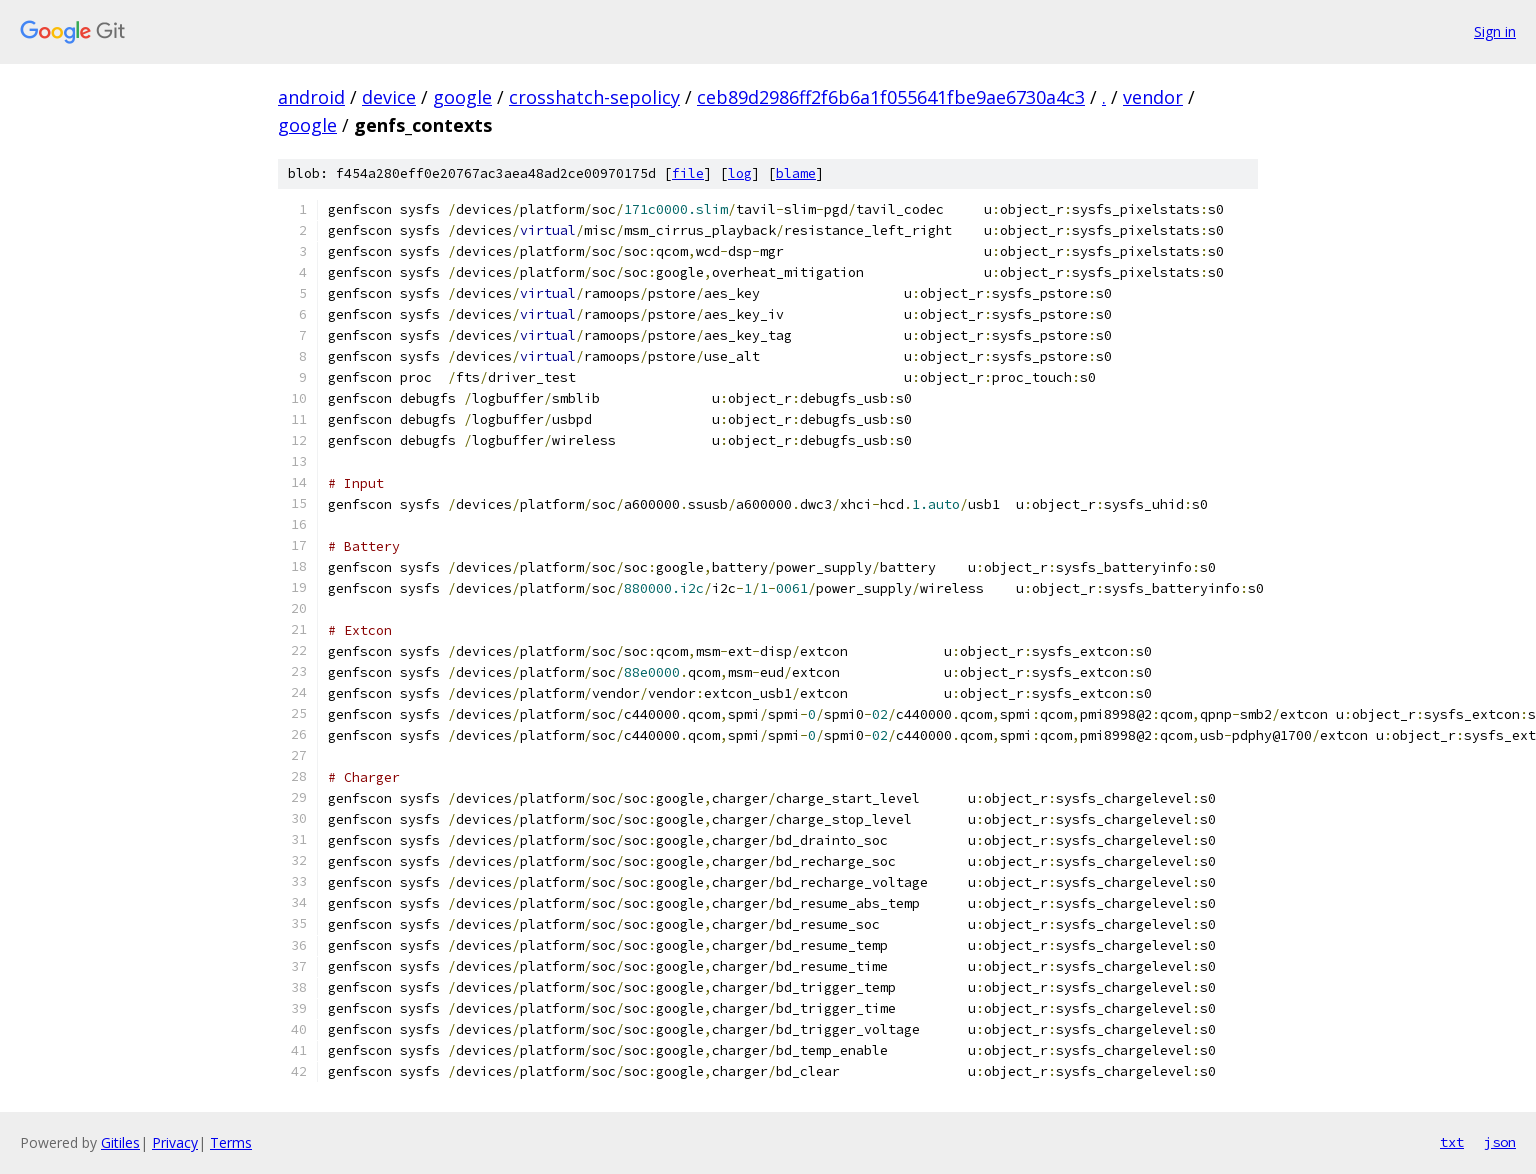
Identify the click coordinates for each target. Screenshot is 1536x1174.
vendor (1153, 97)
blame (796, 173)
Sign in (1495, 31)
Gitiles (120, 1142)
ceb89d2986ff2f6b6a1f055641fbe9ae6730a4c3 (891, 97)
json (1500, 1142)
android (311, 97)
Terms (231, 1142)
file (688, 173)
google (462, 97)
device (389, 97)
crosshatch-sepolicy (594, 97)
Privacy (175, 1142)
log (740, 173)
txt (1452, 1142)
